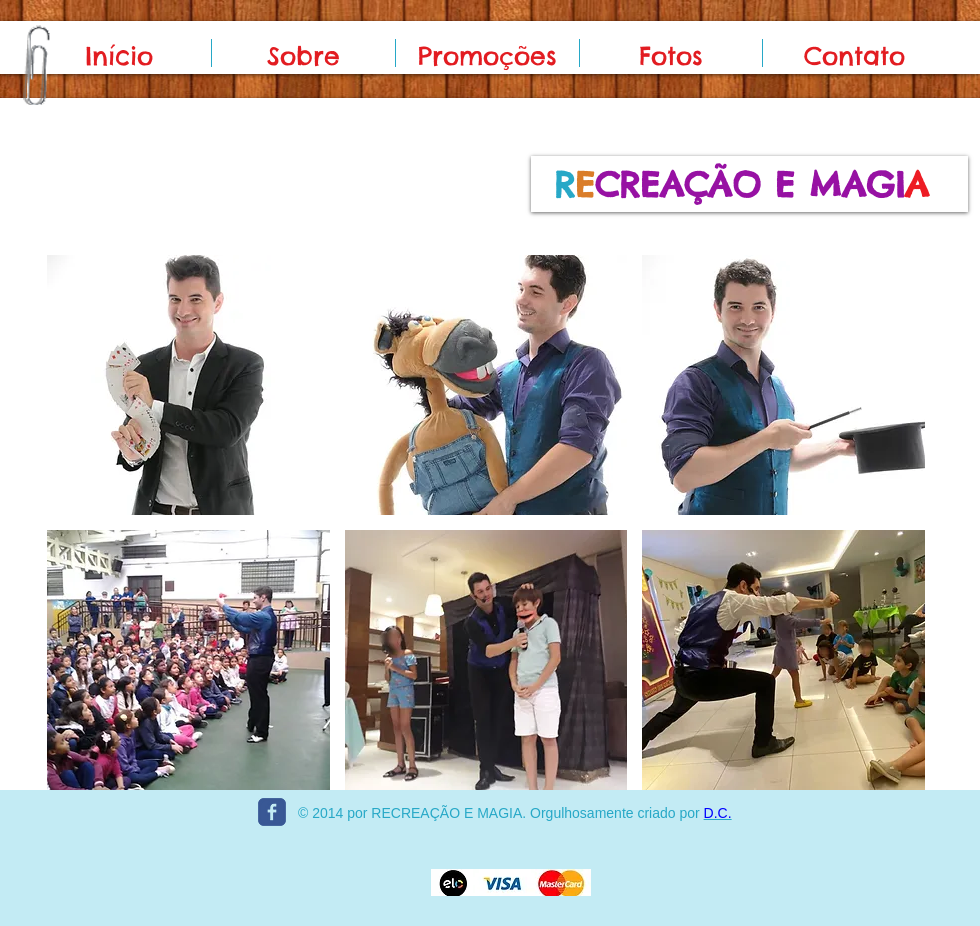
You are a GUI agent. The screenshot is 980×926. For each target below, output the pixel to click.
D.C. (718, 813)
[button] (188, 385)
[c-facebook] (272, 812)
